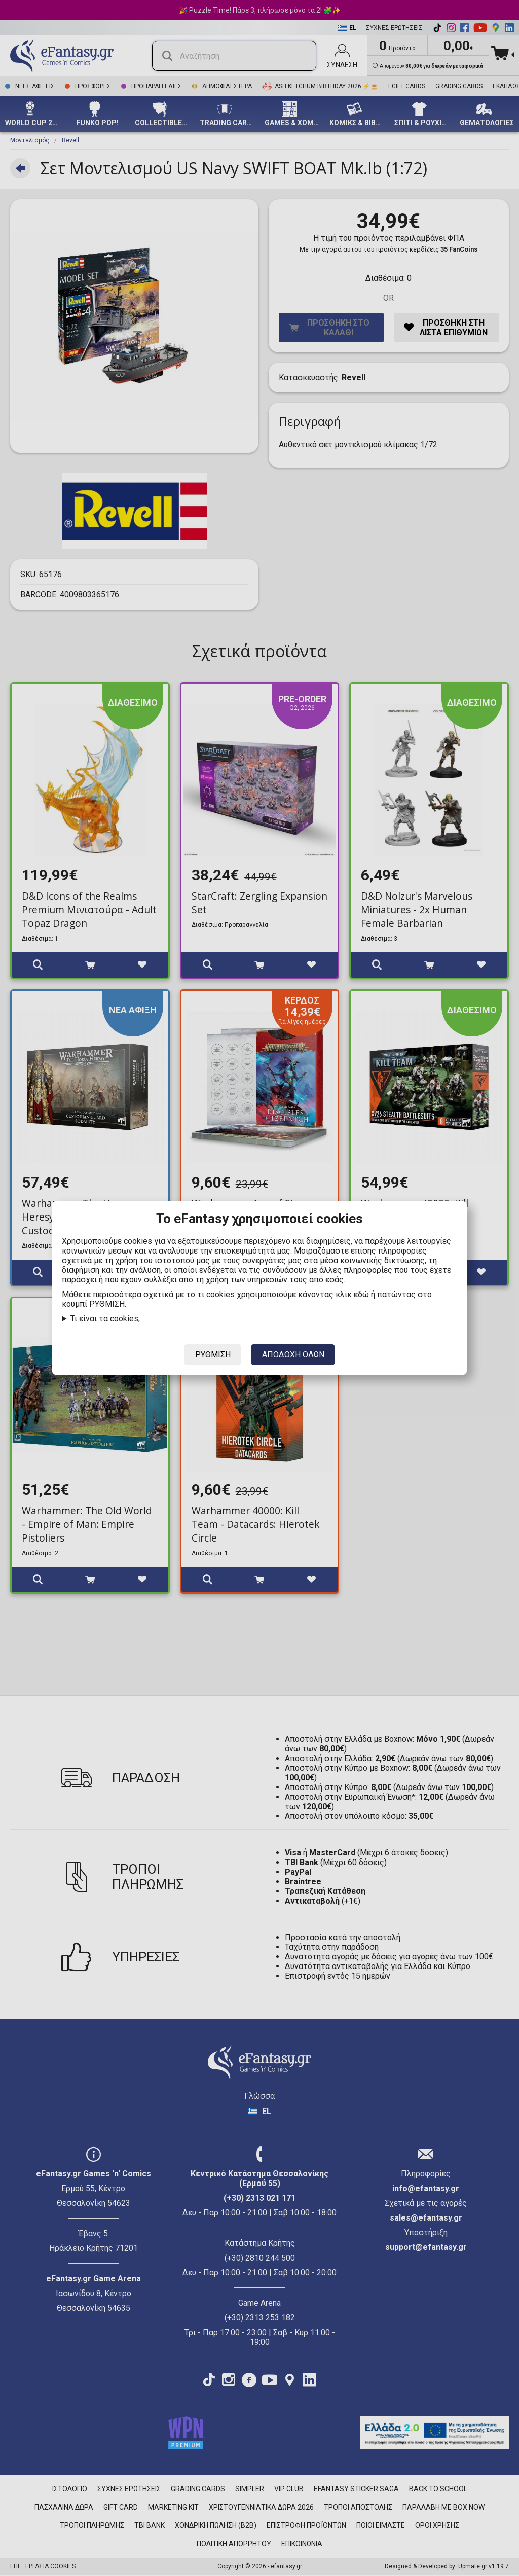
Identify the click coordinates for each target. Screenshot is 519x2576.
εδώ (361, 1294)
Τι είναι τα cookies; (105, 1318)
